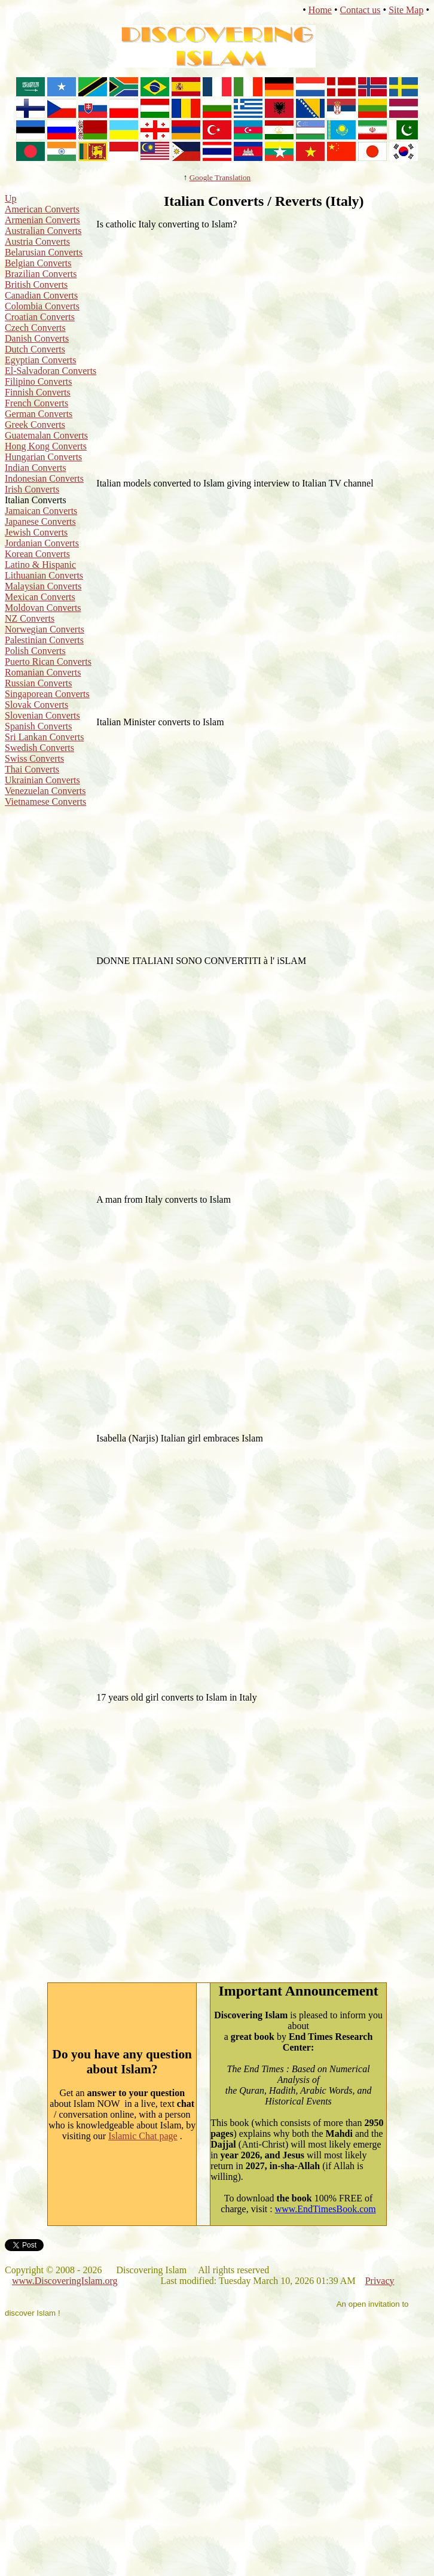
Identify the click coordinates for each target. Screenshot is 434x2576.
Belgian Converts (38, 263)
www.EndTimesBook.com (325, 2209)
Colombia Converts (42, 306)
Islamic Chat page (143, 2136)
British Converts (36, 284)
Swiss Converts (34, 758)
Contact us (360, 10)
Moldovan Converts (43, 608)
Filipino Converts (38, 381)
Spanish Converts (38, 726)
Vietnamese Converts (45, 801)
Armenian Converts (42, 220)
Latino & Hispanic (40, 564)
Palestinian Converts (44, 640)
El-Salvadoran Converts (50, 371)
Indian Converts (35, 468)
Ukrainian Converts (42, 780)
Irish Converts (32, 489)
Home (320, 10)
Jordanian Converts (42, 543)
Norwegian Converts (44, 629)
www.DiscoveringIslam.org (64, 2281)
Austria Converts (37, 241)
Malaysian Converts (43, 586)
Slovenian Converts (42, 715)
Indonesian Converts (44, 478)
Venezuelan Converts (45, 791)
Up (11, 198)
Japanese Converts (40, 521)
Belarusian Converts (43, 252)
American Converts (42, 209)
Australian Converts (43, 231)
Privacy (380, 2281)
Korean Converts (37, 554)
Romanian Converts (43, 672)
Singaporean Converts (47, 694)
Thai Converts (32, 769)
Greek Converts (35, 424)
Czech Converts (35, 328)
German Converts (38, 414)
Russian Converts (38, 683)
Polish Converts (35, 651)
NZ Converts (29, 618)
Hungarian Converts (43, 457)
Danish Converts (37, 338)
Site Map (406, 10)
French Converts (36, 403)
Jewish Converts (36, 532)
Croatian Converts (40, 317)
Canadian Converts (41, 295)
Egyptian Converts (41, 360)
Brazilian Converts (41, 274)
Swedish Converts (39, 748)
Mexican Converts (40, 597)
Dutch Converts (35, 349)
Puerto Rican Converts (48, 661)
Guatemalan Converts (46, 435)
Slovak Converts (36, 704)
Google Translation (220, 177)
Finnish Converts (38, 392)
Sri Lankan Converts (44, 737)
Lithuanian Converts (44, 575)
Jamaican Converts (41, 511)
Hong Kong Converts (46, 446)
